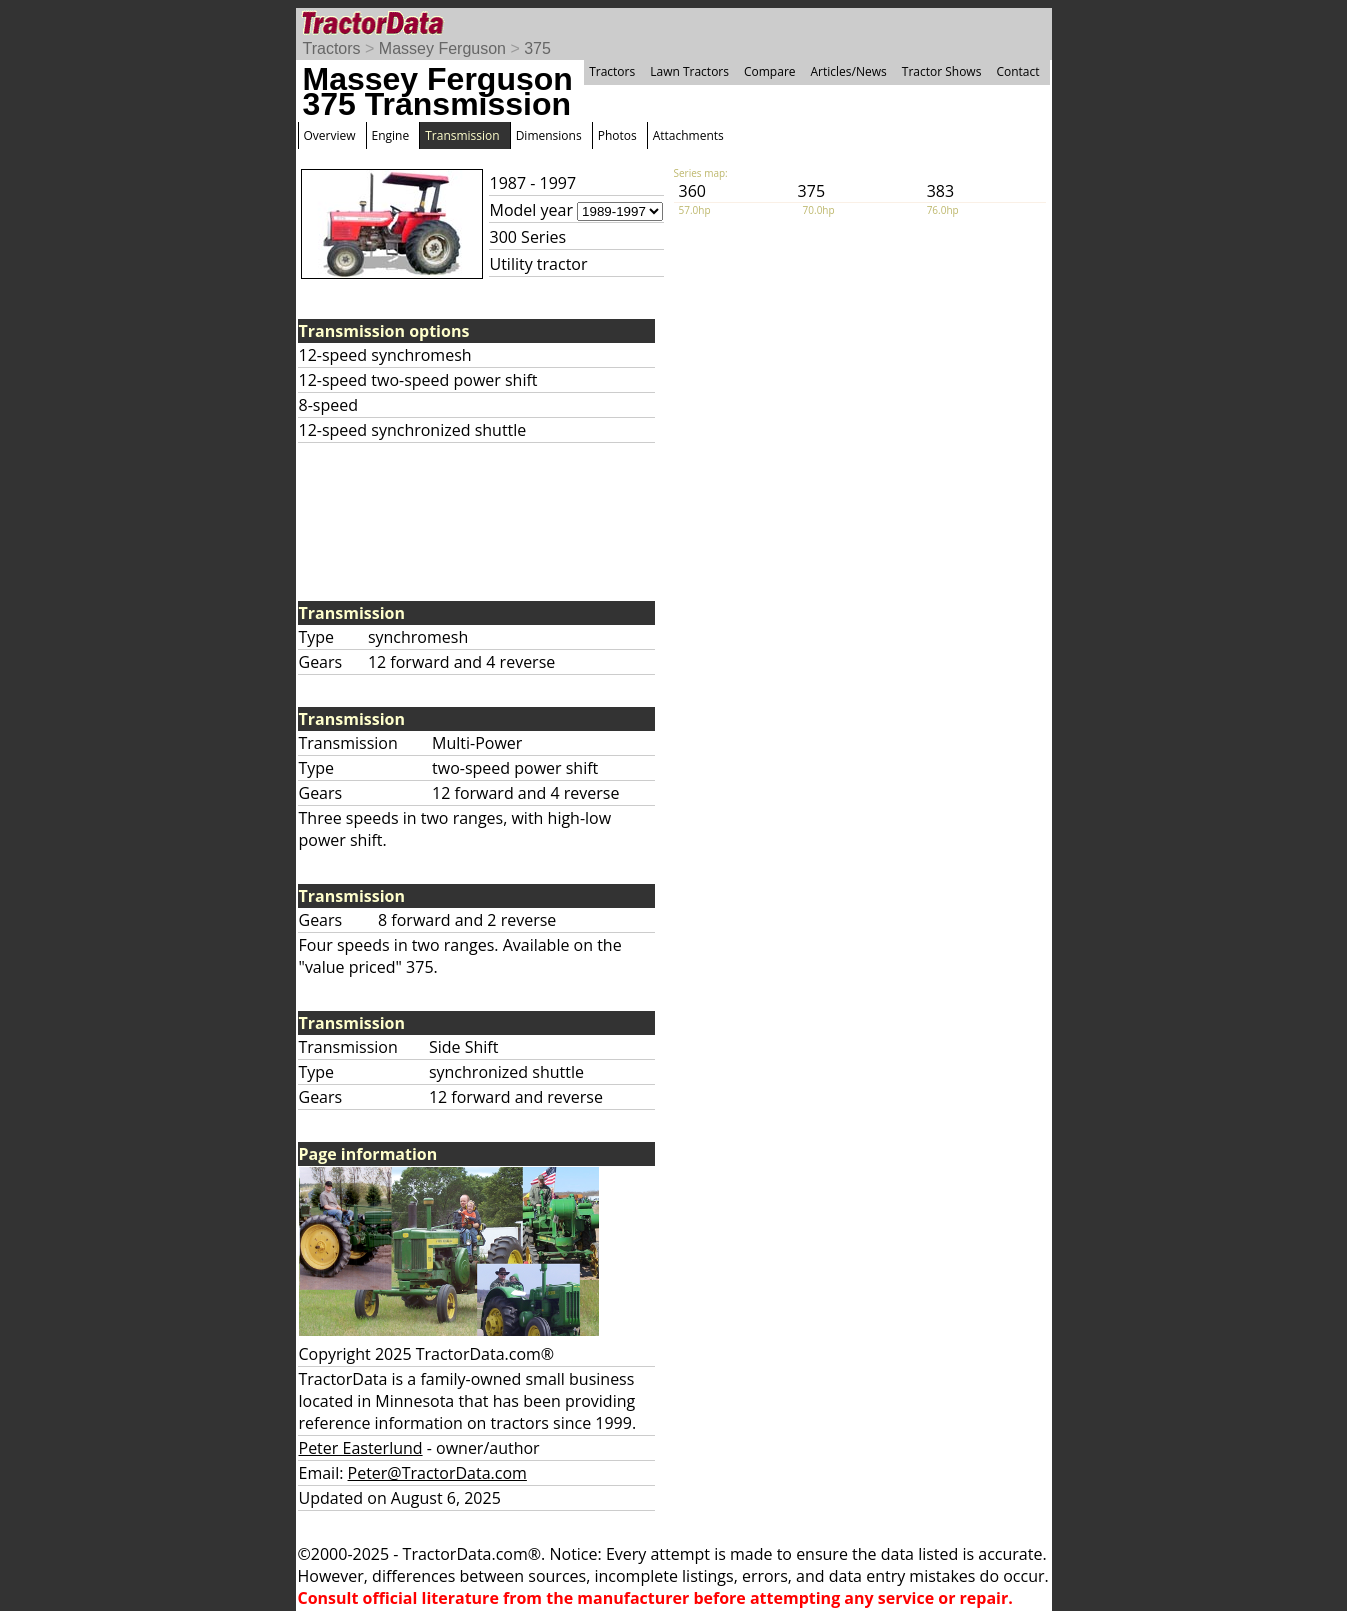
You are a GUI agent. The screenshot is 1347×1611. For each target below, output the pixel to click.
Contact (1017, 71)
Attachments (688, 135)
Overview (330, 135)
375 (537, 48)
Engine (391, 135)
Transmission (462, 135)
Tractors (332, 48)
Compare (770, 71)
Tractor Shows (942, 71)
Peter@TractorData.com (437, 1473)
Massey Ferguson (442, 48)
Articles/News (849, 71)
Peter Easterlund (361, 1448)
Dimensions (549, 135)
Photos (617, 135)
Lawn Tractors (689, 71)
